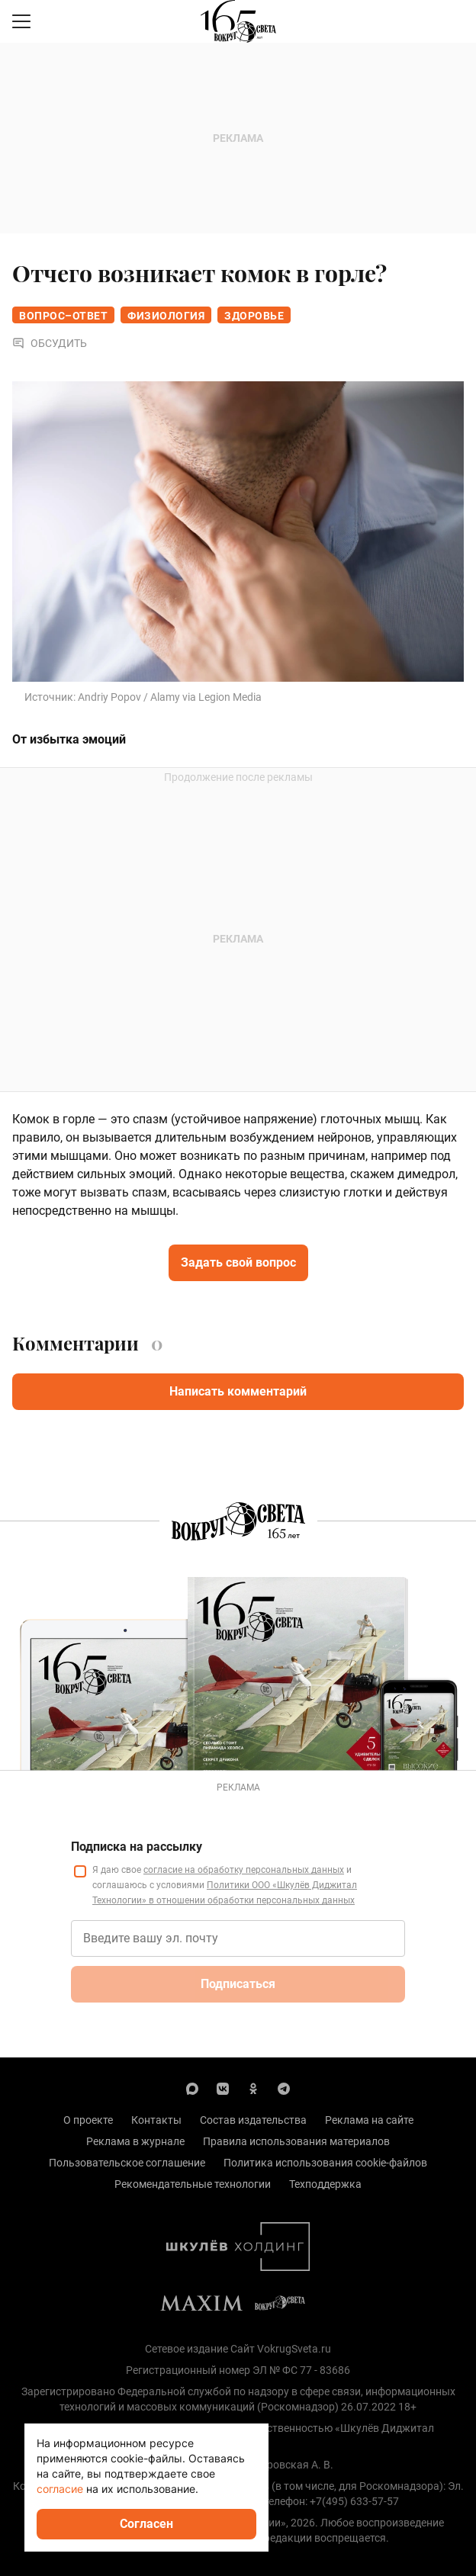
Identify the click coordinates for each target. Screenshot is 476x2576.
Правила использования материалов (296, 2141)
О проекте (88, 2120)
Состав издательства (253, 2120)
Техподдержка (325, 2184)
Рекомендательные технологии (192, 2184)
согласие (60, 2488)
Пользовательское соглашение (127, 2163)
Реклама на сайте (369, 2120)
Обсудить (49, 343)
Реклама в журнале (135, 2141)
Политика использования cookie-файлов (325, 2163)
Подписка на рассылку (136, 1846)
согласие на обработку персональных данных (243, 1870)
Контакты (156, 2120)
